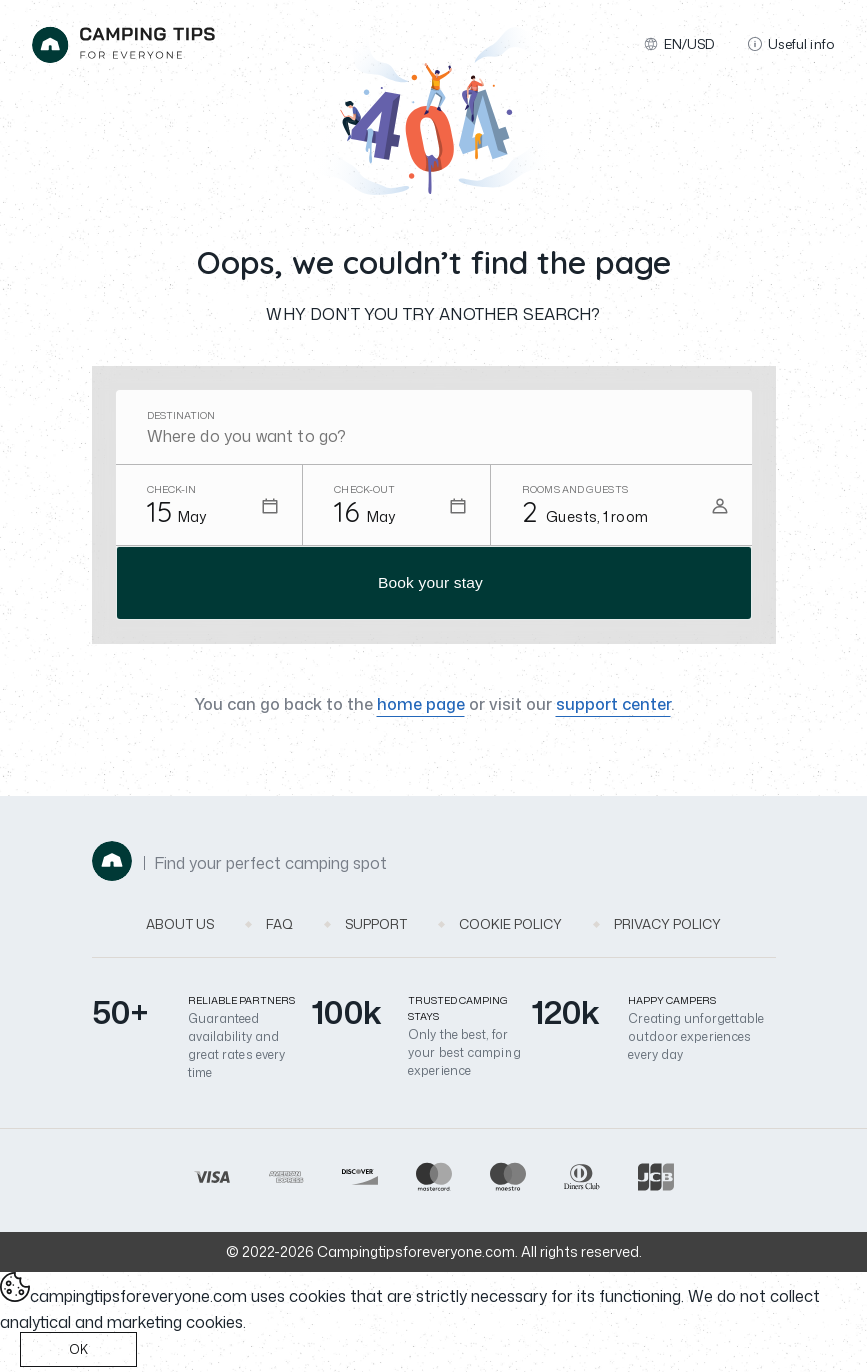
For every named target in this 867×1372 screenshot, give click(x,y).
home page (421, 708)
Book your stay (430, 584)
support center (613, 708)
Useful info (791, 44)
